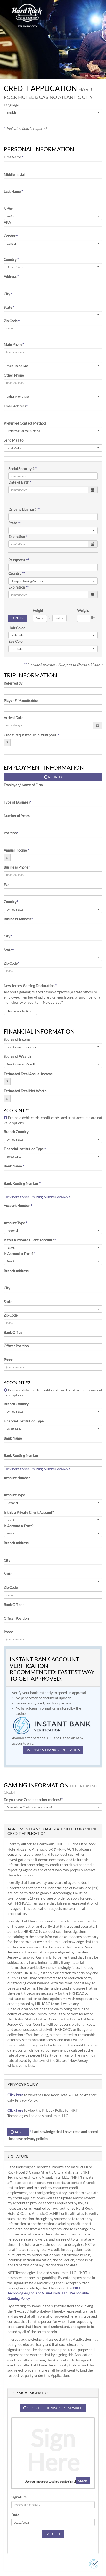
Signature (19, 2497)
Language (11, 105)
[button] (53, 112)
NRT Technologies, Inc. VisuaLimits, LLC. (48, 2293)
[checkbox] (17, 618)
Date (15, 2515)
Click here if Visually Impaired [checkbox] (53, 2408)
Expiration (16, 536)
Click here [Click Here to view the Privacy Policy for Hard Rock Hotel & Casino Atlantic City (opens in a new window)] (15, 2095)
